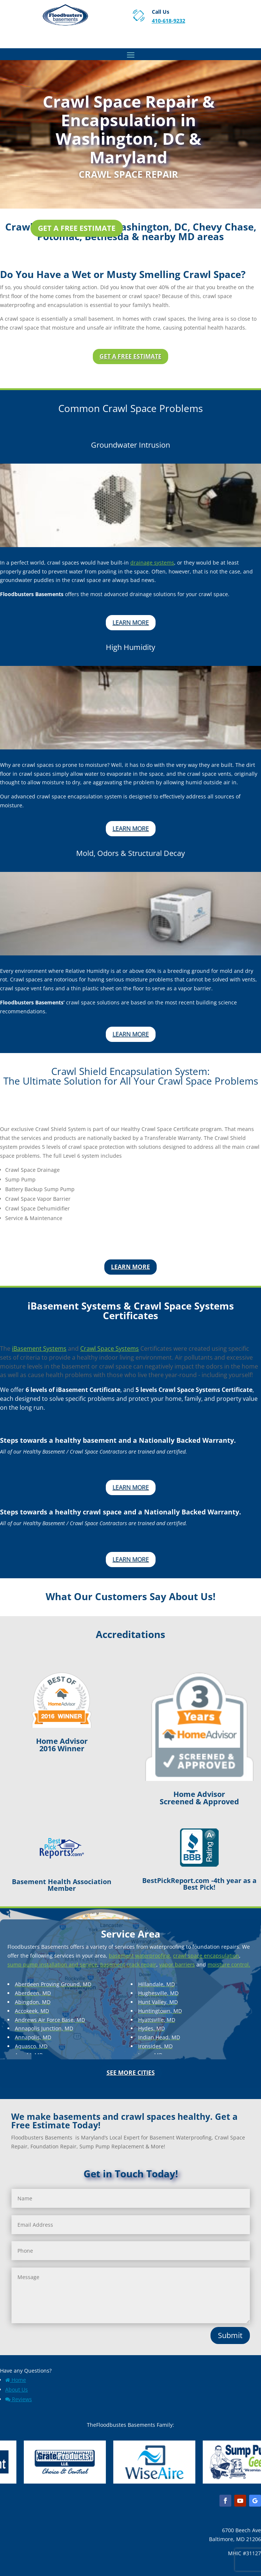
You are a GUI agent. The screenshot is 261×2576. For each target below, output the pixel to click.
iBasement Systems (39, 1348)
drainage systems (152, 562)
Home (15, 2379)
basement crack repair (128, 1964)
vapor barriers (177, 1964)
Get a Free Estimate (76, 228)
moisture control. (229, 1964)
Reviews (18, 2399)
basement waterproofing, (140, 1955)
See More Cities (131, 2073)
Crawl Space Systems (109, 1348)
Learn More (130, 622)
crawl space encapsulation (206, 1955)
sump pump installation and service (52, 1964)
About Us (16, 2389)
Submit (230, 2335)
